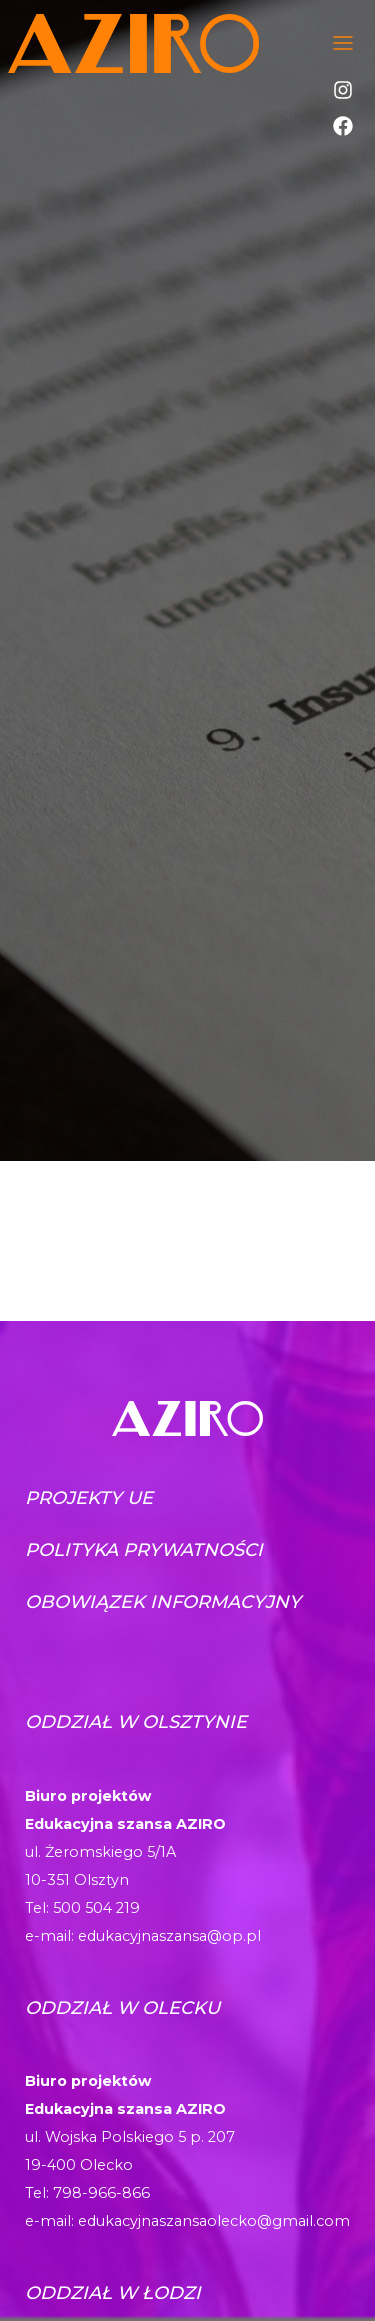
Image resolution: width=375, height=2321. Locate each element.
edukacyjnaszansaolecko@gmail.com (214, 2221)
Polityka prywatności (144, 1550)
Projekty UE (89, 1498)
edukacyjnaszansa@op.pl (169, 1936)
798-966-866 (101, 2193)
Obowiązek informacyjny (163, 1602)
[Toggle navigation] (343, 43)
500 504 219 (96, 1908)
